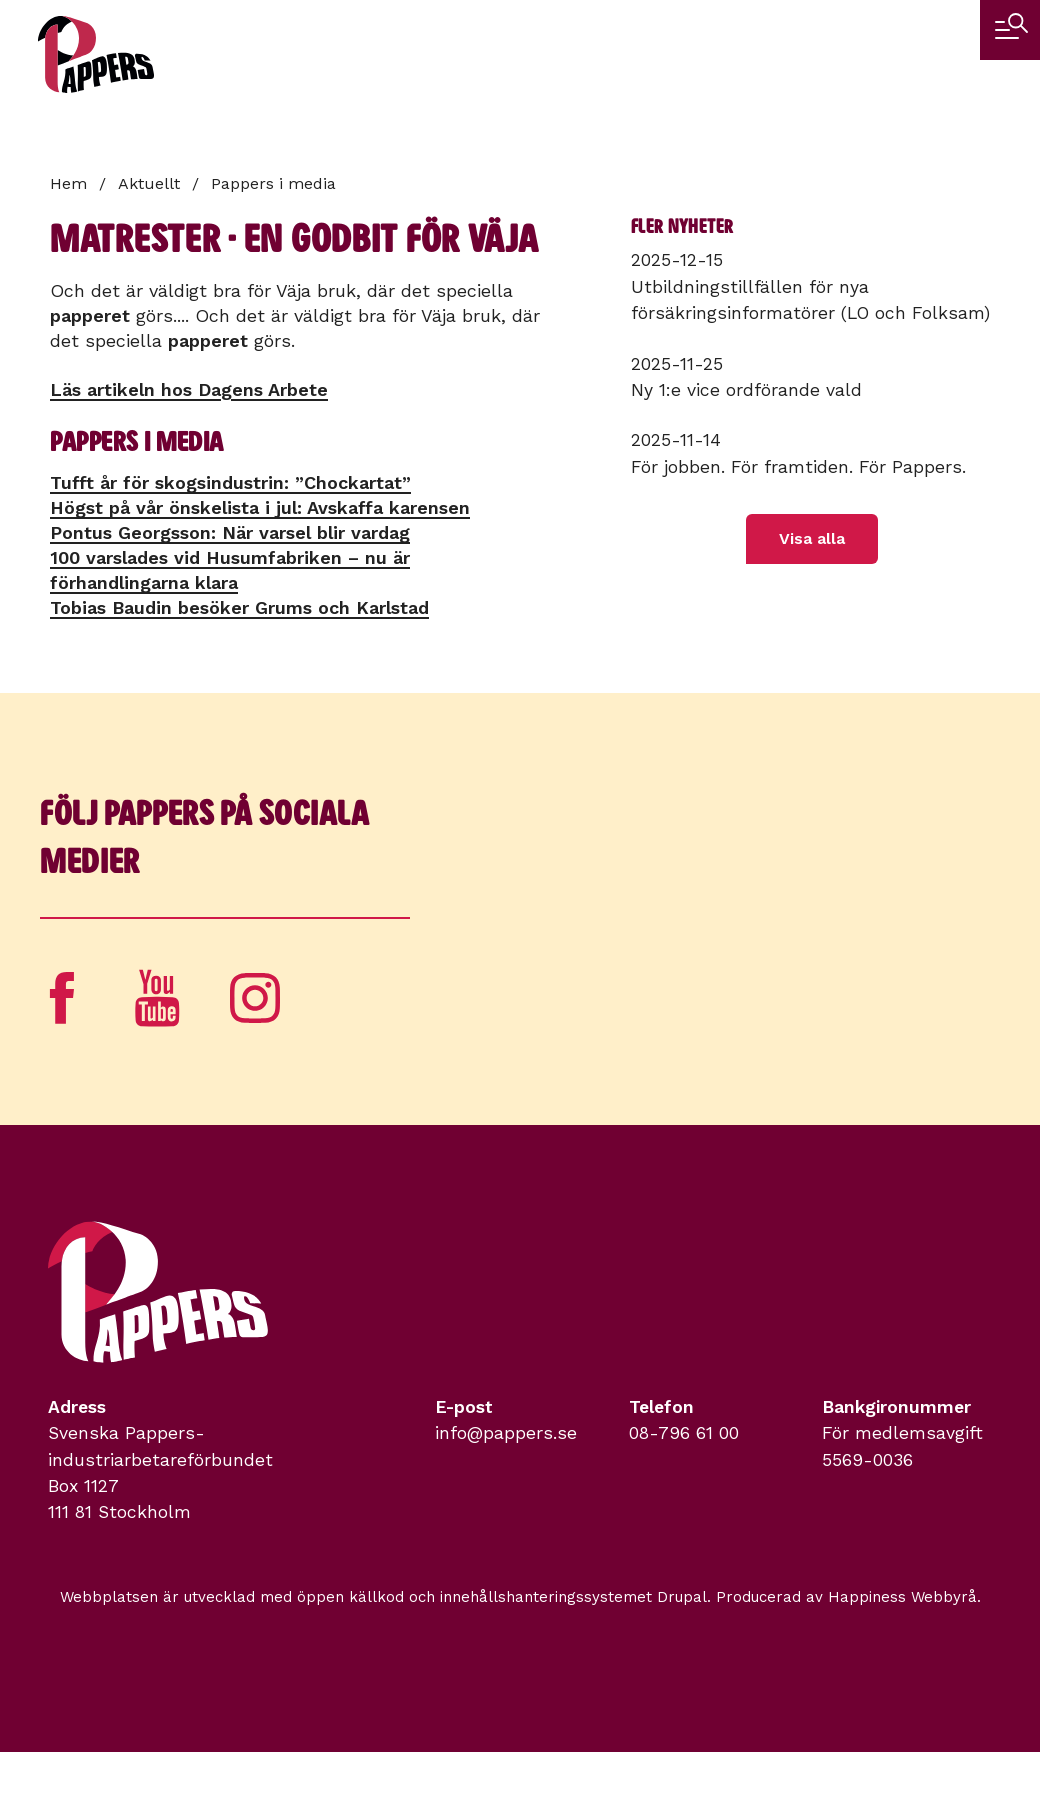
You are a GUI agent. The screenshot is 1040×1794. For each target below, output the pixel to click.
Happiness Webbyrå (902, 1597)
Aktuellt (149, 183)
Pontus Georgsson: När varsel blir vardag (230, 532)
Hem (68, 183)
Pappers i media (273, 183)
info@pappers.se (506, 1433)
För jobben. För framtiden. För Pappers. (798, 467)
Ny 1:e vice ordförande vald (746, 390)
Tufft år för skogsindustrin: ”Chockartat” (230, 482)
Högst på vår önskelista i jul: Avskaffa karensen (260, 507)
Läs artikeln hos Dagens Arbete (189, 389)
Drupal (682, 1597)
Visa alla (812, 538)
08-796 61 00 (684, 1433)
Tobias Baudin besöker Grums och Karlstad (239, 607)
